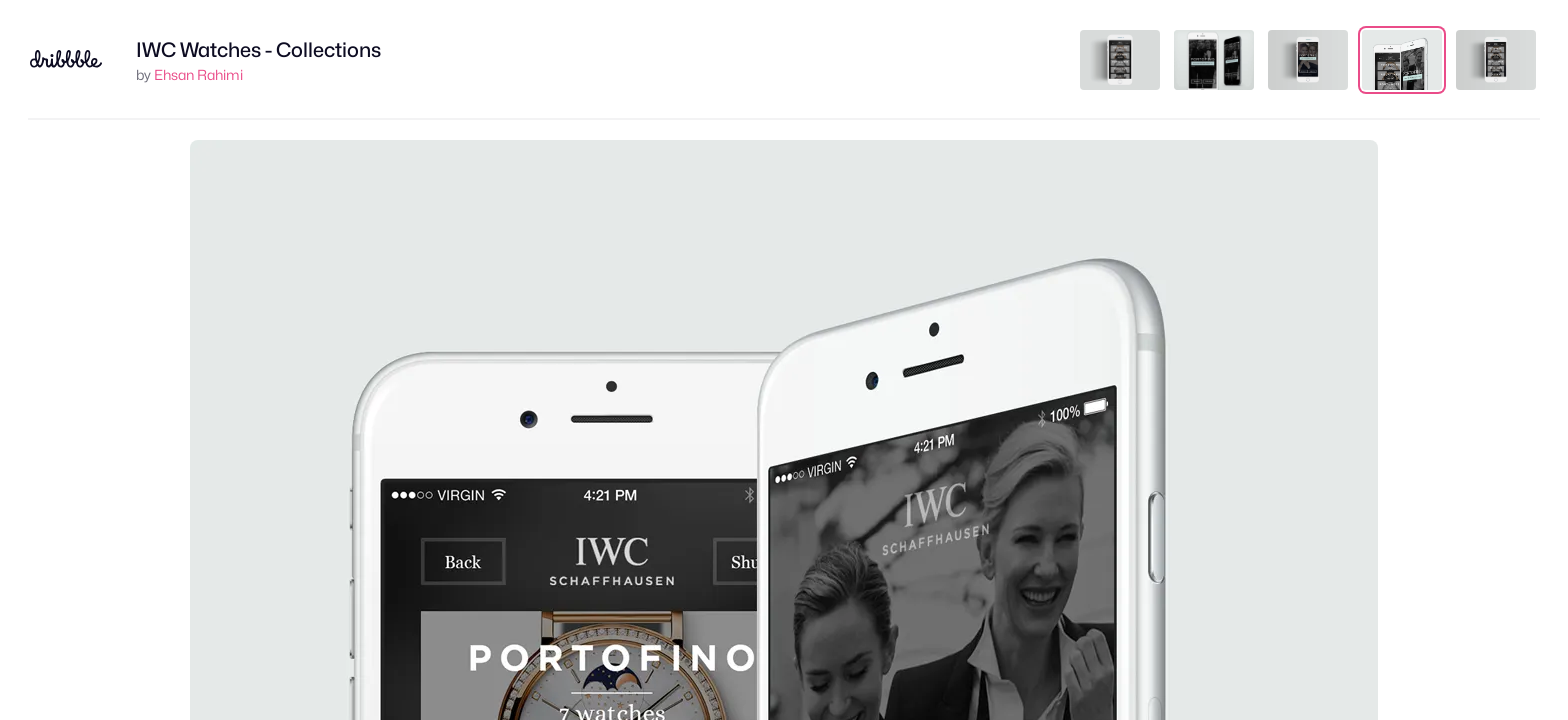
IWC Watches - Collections (258, 50)
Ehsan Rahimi (198, 74)
